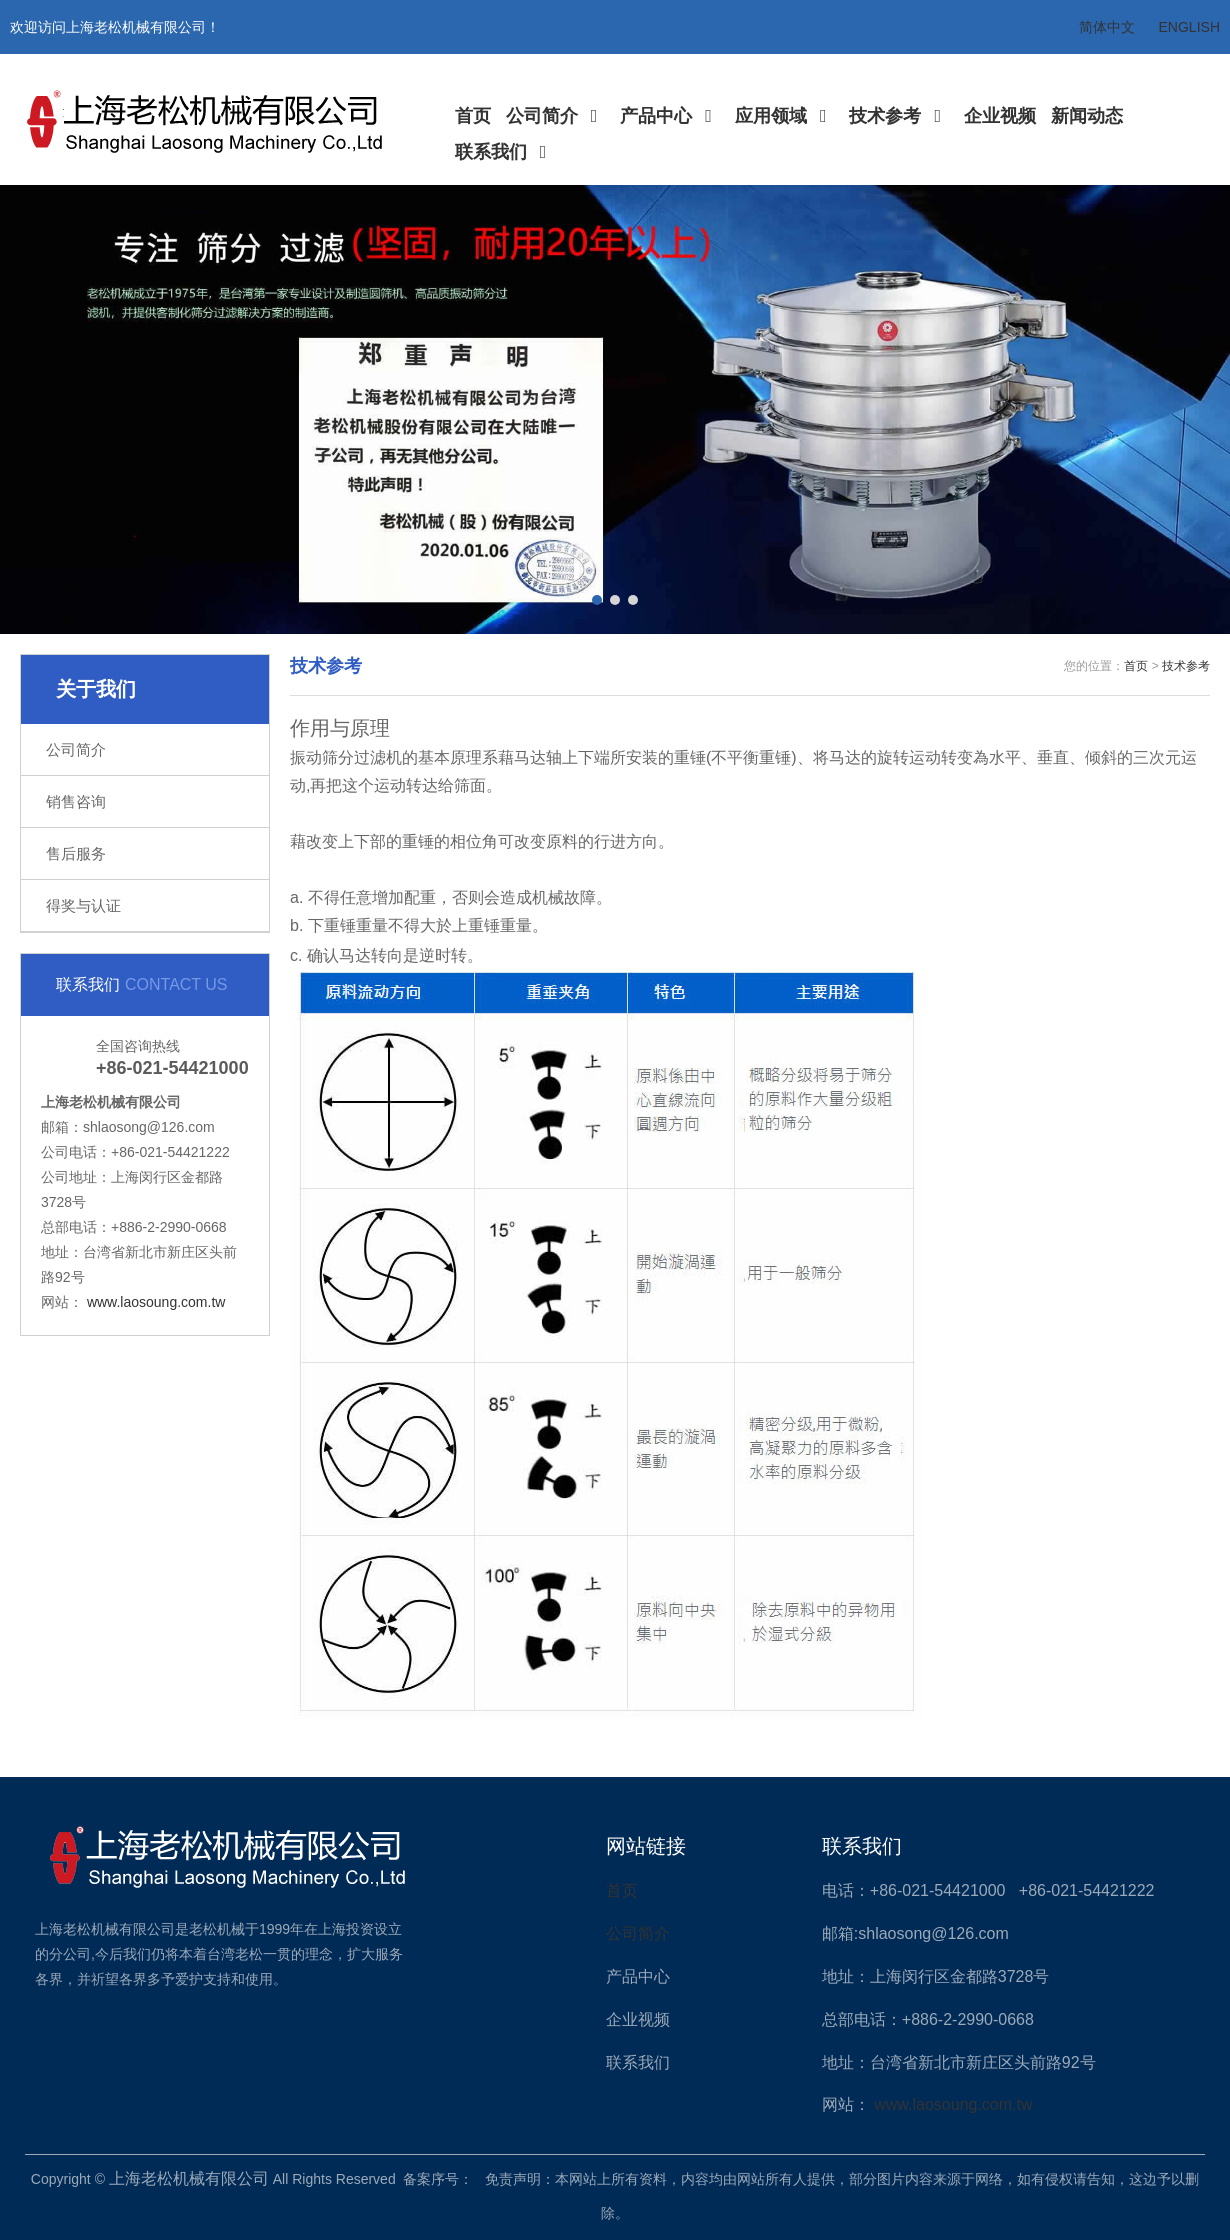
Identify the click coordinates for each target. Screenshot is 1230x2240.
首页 (473, 116)
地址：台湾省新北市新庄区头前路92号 (959, 2062)
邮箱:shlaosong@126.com (915, 1933)
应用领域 (785, 116)
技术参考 (899, 116)
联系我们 (505, 152)
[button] (597, 600)
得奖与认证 (83, 905)
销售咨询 (76, 801)
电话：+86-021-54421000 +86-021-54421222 (988, 1890)
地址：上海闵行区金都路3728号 (936, 1976)
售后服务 (76, 853)
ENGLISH (1189, 27)
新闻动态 (1087, 116)
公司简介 (556, 116)
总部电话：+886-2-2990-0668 (928, 2019)
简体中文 (1107, 27)
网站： (848, 2104)
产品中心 (670, 116)
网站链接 (646, 1846)
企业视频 (1000, 116)
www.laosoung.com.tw (156, 1302)
